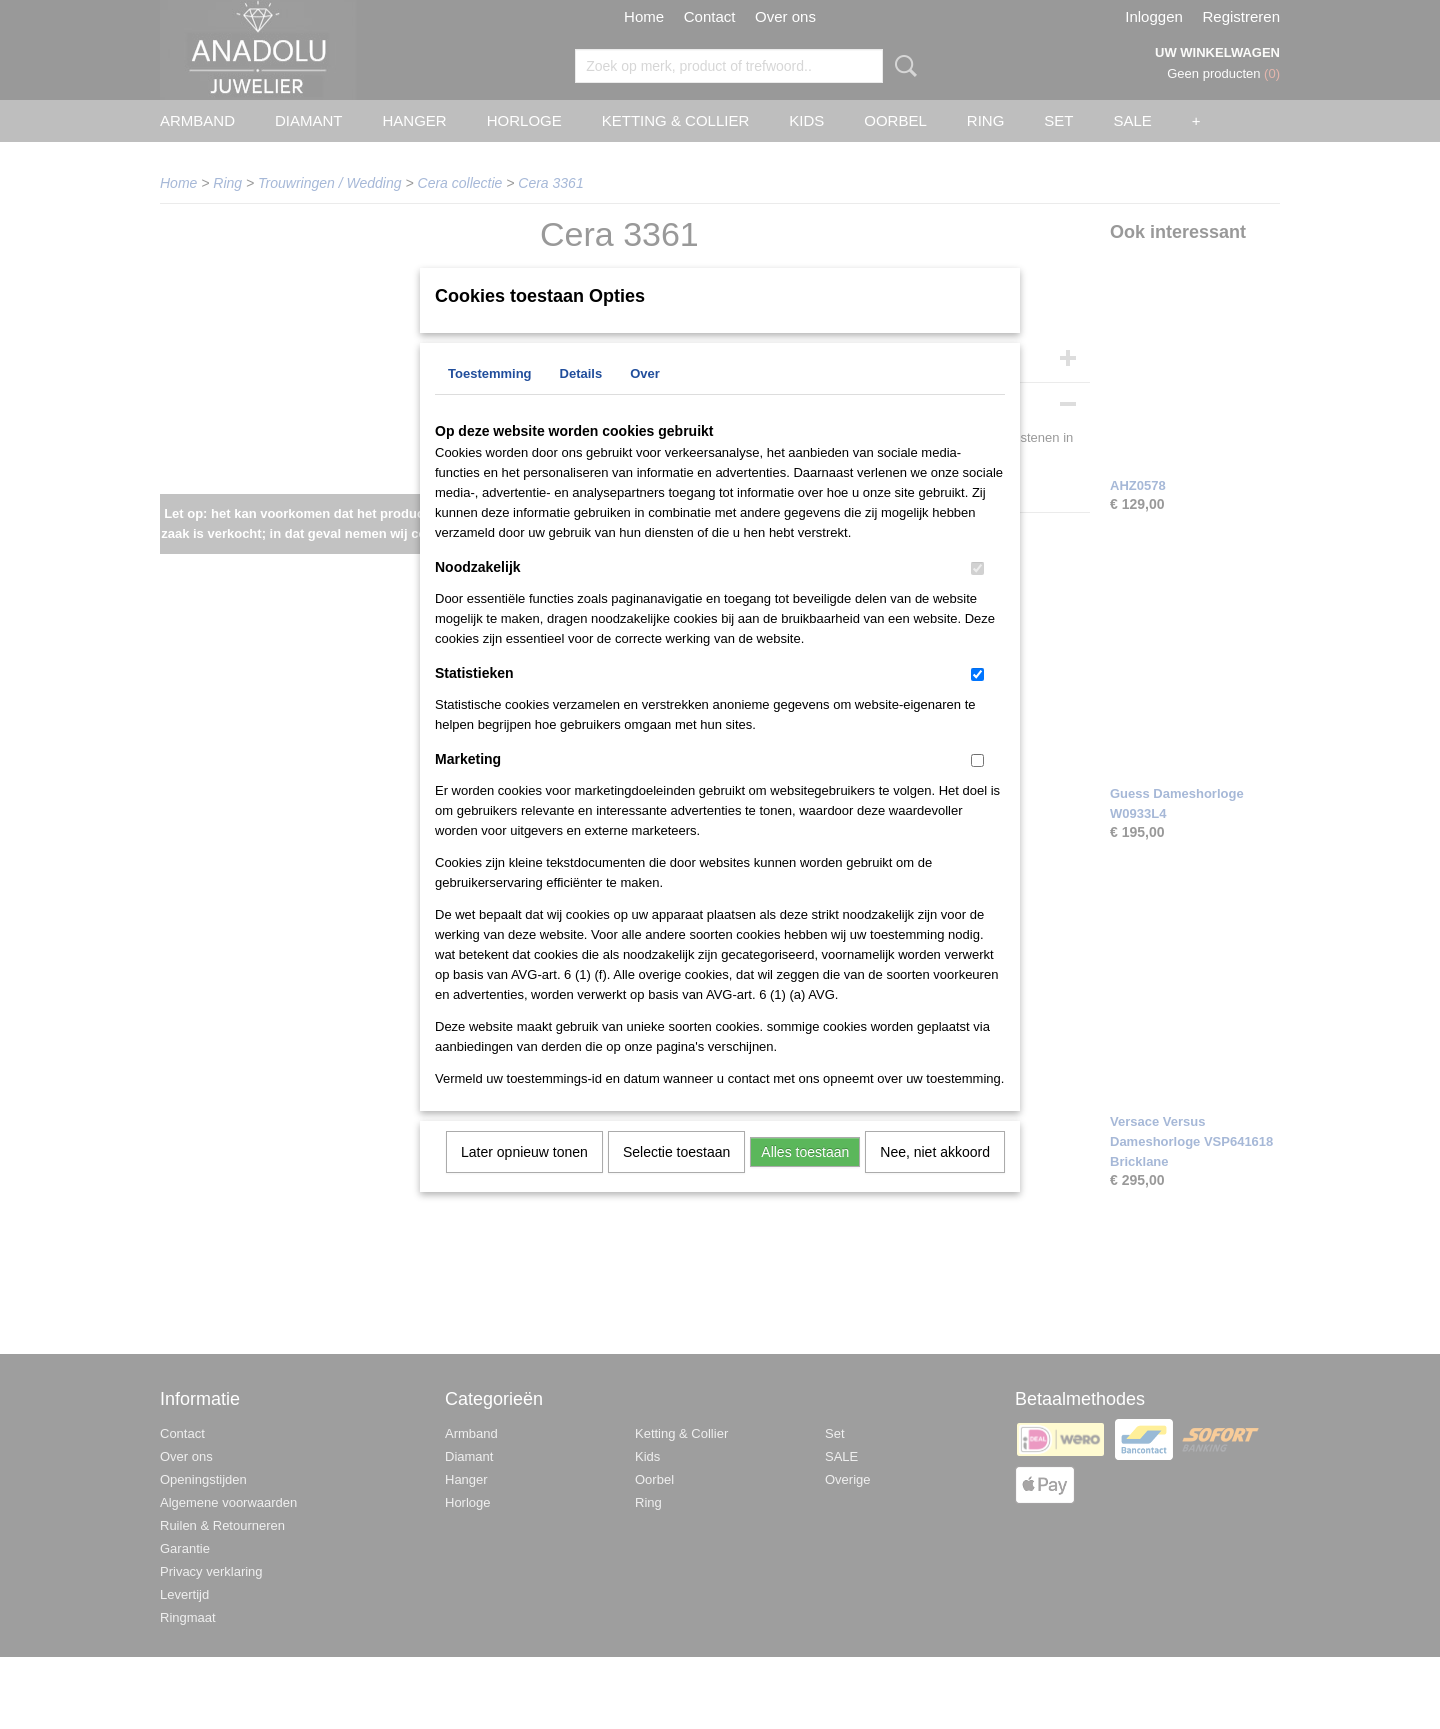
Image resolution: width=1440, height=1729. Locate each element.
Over (645, 399)
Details (581, 399)
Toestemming (490, 399)
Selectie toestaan (676, 1178)
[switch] (977, 594)
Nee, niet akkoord (935, 1178)
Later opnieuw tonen (524, 1178)
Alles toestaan (805, 1178)
